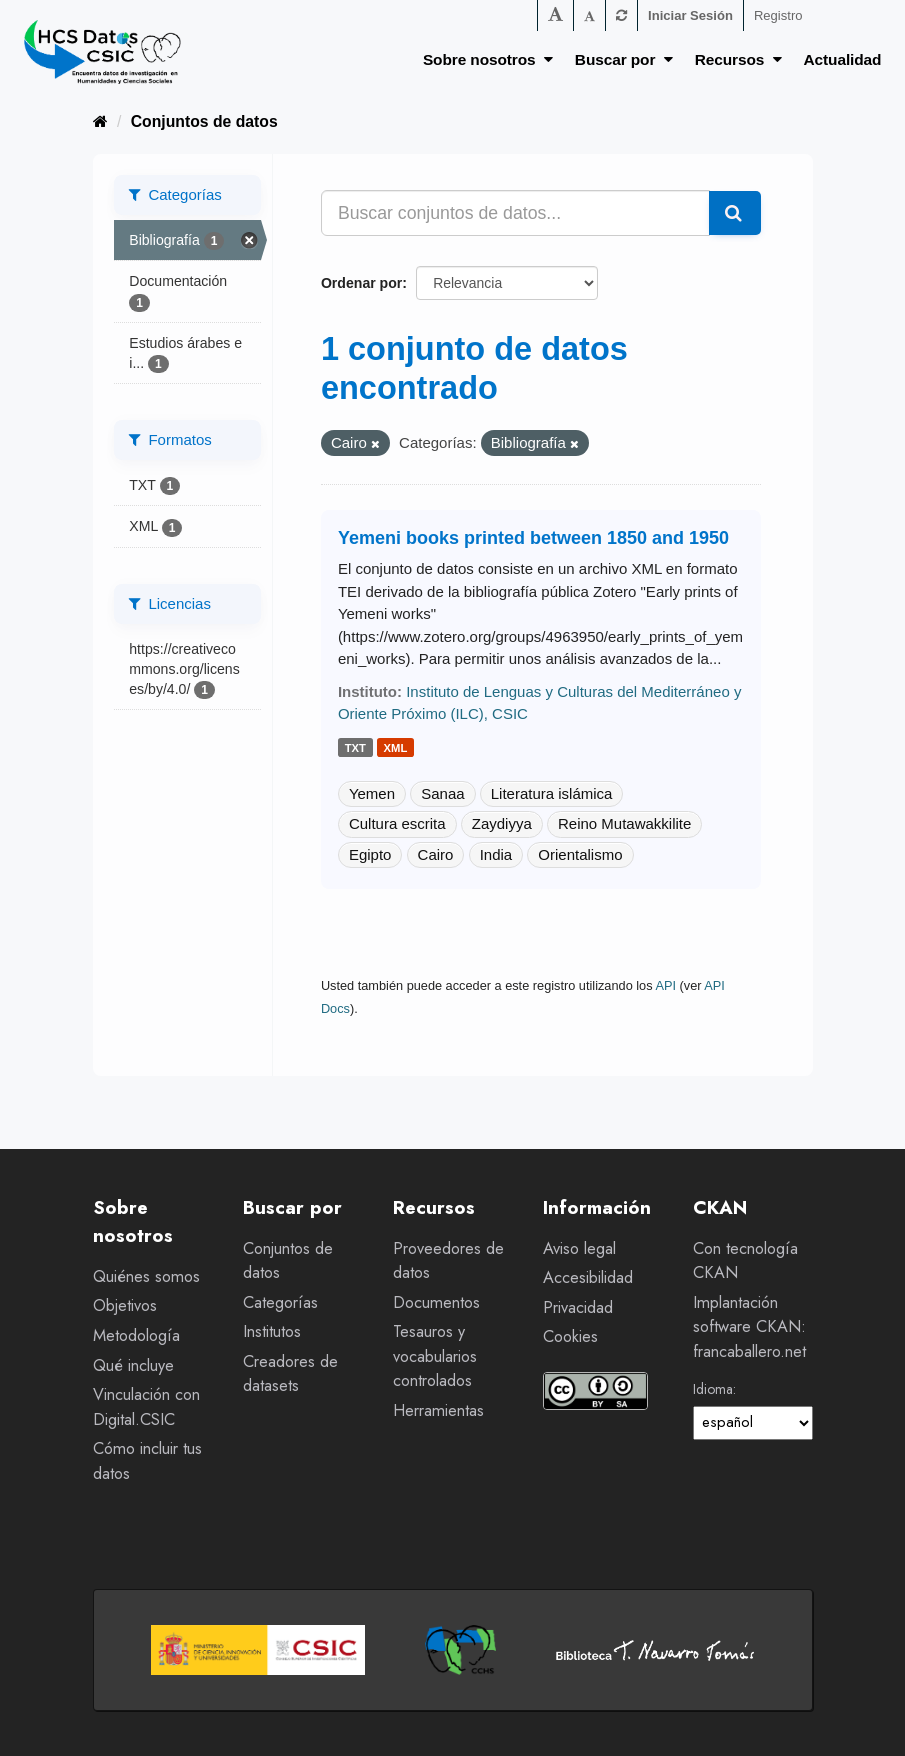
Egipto (370, 854)
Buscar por (624, 59)
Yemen (372, 793)
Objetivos (125, 1305)
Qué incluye (133, 1365)
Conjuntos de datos (204, 121)
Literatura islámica (552, 793)
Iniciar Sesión (690, 15)
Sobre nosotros (488, 59)
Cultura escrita (397, 823)
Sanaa (442, 793)
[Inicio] (100, 121)
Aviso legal (579, 1248)
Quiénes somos (146, 1276)
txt (355, 748)
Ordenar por (361, 283)
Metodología (136, 1335)
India (496, 854)
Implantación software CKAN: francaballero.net (749, 1327)
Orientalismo (580, 854)
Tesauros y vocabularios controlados (435, 1356)
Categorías (280, 1302)
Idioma (713, 1389)
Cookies (570, 1336)
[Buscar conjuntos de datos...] (515, 213)
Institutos (272, 1331)
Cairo (436, 854)
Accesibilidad (588, 1277)
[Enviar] (735, 213)
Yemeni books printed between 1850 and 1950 (533, 538)
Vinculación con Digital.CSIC (146, 1407)
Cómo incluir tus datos (147, 1461)
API (665, 985)
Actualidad (843, 59)
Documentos (436, 1302)
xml (396, 748)
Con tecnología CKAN (745, 1261)
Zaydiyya (502, 823)
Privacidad (578, 1307)
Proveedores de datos (448, 1261)
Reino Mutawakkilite (624, 823)
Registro (778, 15)
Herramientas (438, 1410)
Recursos (738, 59)
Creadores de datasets (290, 1374)
